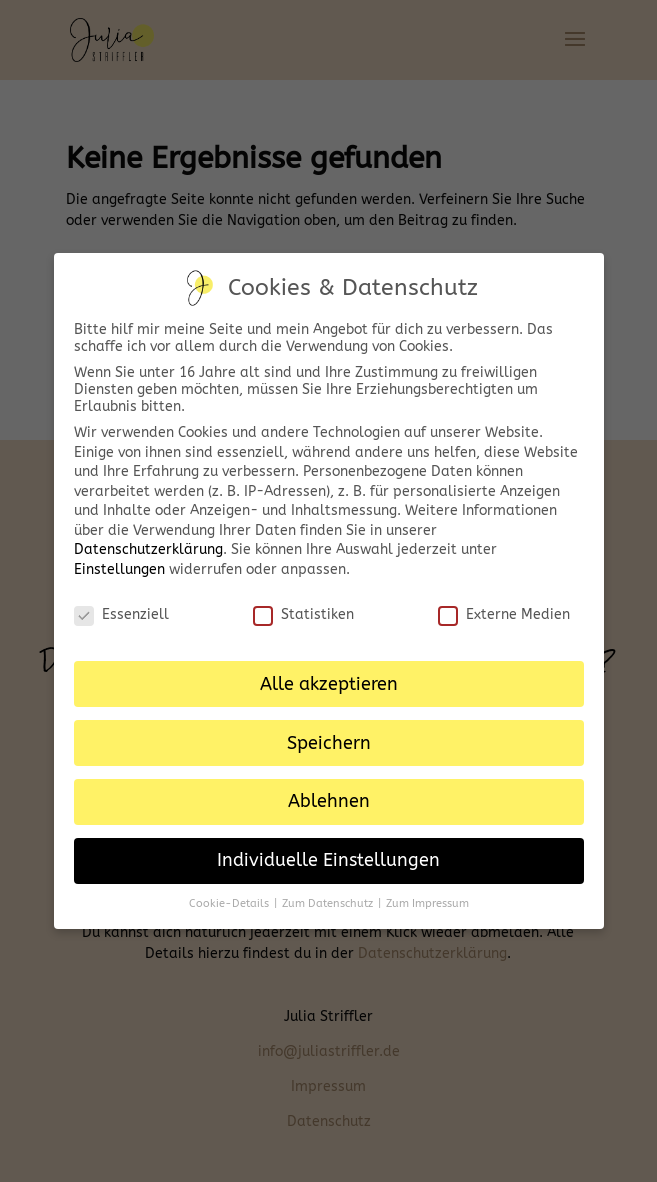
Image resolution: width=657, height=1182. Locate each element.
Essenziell (121, 614)
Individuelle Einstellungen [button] (328, 860)
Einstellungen (119, 569)
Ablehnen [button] (329, 801)
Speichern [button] (329, 743)
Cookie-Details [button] (230, 903)
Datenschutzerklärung (148, 549)
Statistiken (303, 614)
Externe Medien (504, 614)
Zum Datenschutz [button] (329, 903)
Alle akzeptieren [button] (329, 684)
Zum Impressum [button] (427, 903)
